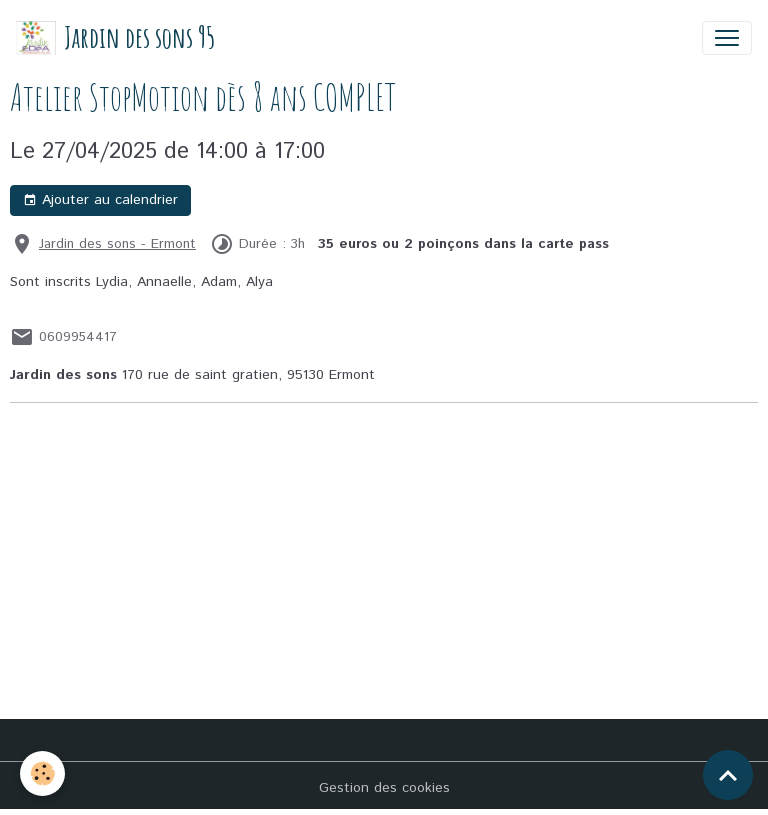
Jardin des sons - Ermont (117, 244)
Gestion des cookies (384, 788)
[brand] (115, 37)
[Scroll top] (728, 775)
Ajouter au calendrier (100, 200)
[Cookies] (42, 773)
